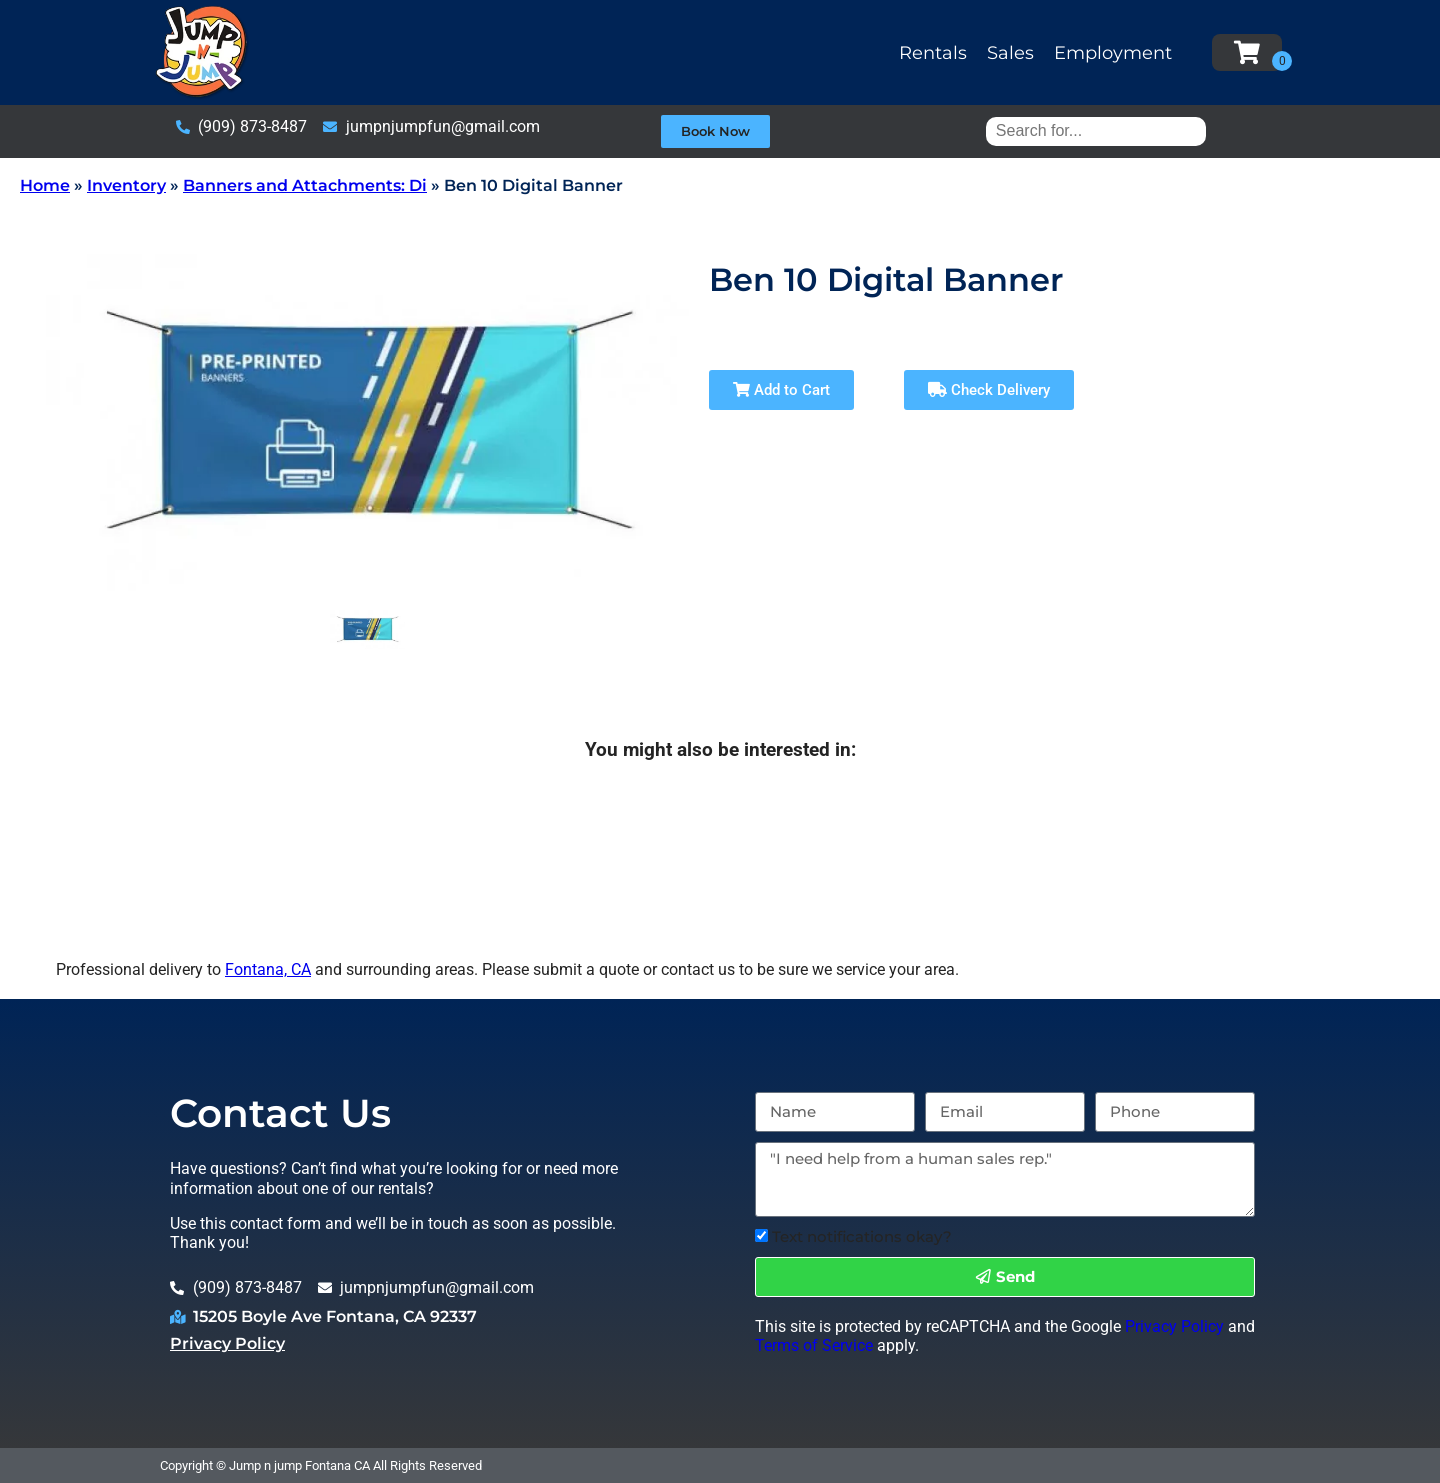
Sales (1010, 53)
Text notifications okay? (862, 1236)
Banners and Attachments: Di (305, 185)
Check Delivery (989, 390)
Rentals (933, 53)
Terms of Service (814, 1345)
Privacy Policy (227, 1343)
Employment (1113, 53)
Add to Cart (781, 390)
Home (45, 185)
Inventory (126, 185)
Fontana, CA (268, 969)
